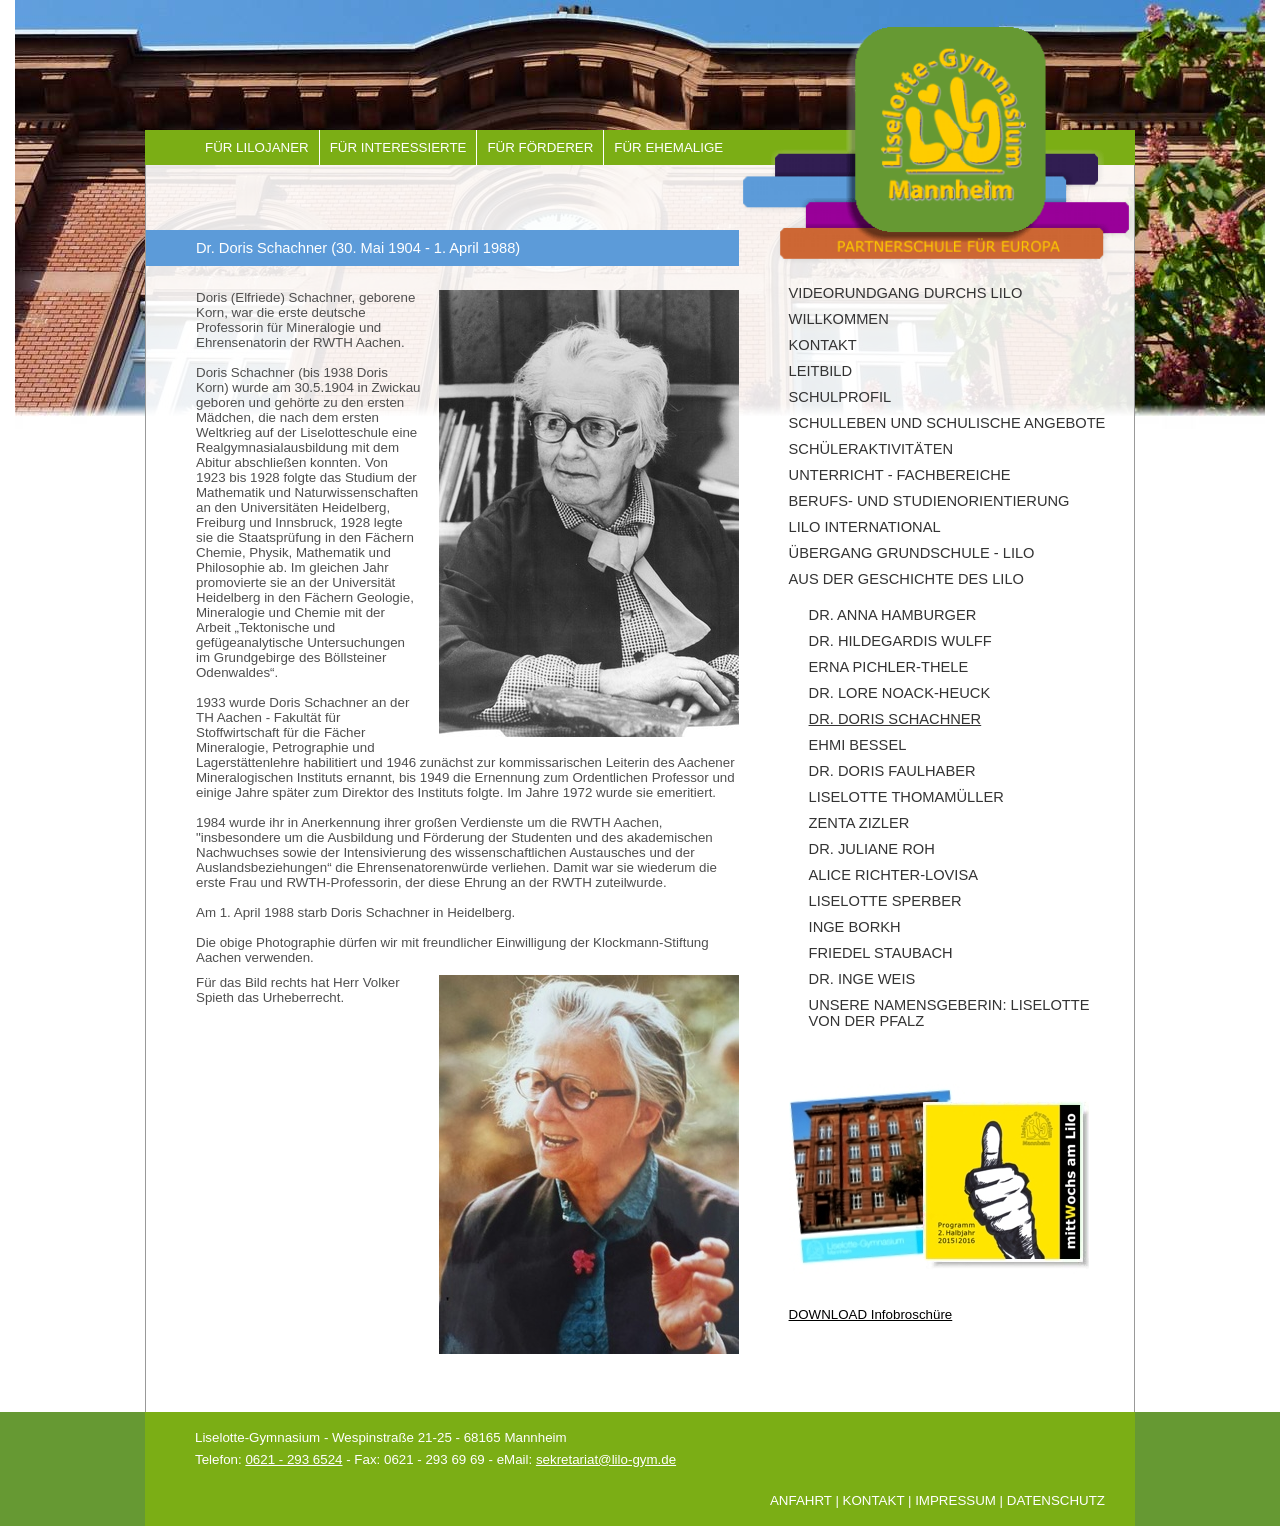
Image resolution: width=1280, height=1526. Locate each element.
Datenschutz (1056, 1500)
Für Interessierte (398, 147)
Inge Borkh (855, 927)
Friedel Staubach (881, 953)
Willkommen (839, 319)
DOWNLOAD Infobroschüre (871, 1314)
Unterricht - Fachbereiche (900, 475)
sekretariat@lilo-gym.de (606, 1459)
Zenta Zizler (859, 823)
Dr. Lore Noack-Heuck (900, 693)
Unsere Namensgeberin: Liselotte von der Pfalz (949, 1013)
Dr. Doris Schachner (895, 719)
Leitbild (821, 371)
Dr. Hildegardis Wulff (900, 641)
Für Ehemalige (668, 147)
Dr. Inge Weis (862, 979)
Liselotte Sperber (885, 901)
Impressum (955, 1500)
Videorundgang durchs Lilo (906, 293)
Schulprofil (840, 397)
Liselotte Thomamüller (906, 797)
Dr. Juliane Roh (872, 849)
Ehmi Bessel (858, 745)
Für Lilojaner (257, 147)
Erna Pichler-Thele (889, 667)
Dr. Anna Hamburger (893, 615)
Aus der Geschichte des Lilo (906, 579)
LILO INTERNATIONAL (865, 527)
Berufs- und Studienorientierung (929, 501)
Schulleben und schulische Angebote (947, 423)
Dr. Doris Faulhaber (892, 771)
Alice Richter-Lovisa (893, 875)
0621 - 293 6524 (293, 1459)
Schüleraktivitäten (871, 449)
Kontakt (823, 345)
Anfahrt (801, 1500)
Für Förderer (540, 147)
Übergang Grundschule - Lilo (912, 553)
